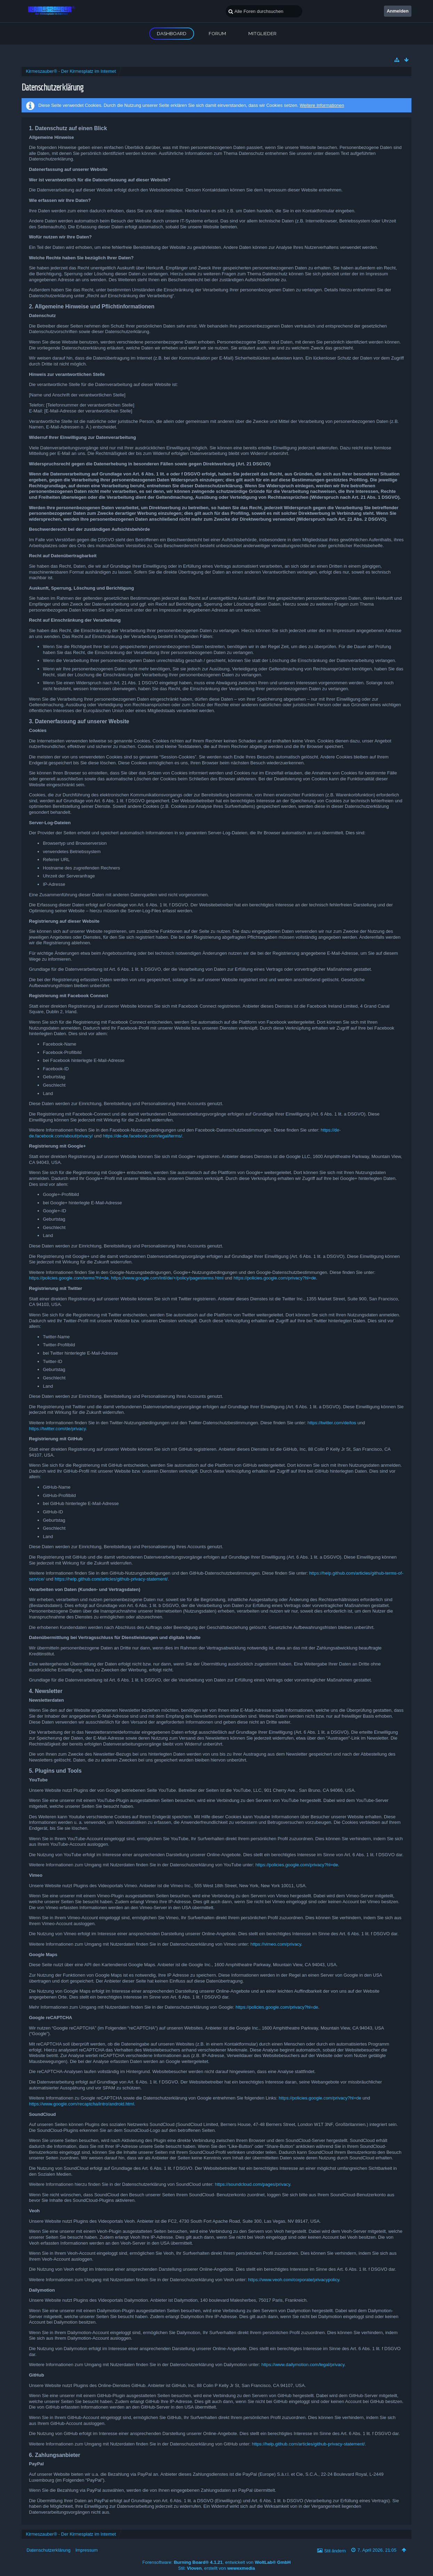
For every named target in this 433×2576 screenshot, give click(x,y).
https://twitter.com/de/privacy (57, 1428)
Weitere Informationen (322, 105)
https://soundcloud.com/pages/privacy (252, 2184)
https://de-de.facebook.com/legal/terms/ (142, 1136)
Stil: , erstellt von (216, 2568)
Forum (217, 33)
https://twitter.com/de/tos (331, 1422)
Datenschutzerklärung (48, 2550)
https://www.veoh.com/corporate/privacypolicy (293, 2279)
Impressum (86, 2550)
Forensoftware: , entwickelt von (216, 2562)
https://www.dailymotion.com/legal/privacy (302, 2364)
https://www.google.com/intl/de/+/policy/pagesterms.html (167, 1278)
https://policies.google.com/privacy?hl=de (274, 1278)
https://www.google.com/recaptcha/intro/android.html (81, 2103)
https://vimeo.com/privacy (275, 1944)
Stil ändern (335, 2550)
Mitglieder (262, 33)
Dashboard (171, 33)
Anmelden (398, 11)
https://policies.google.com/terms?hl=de (69, 1278)
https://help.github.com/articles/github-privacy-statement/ (111, 1579)
